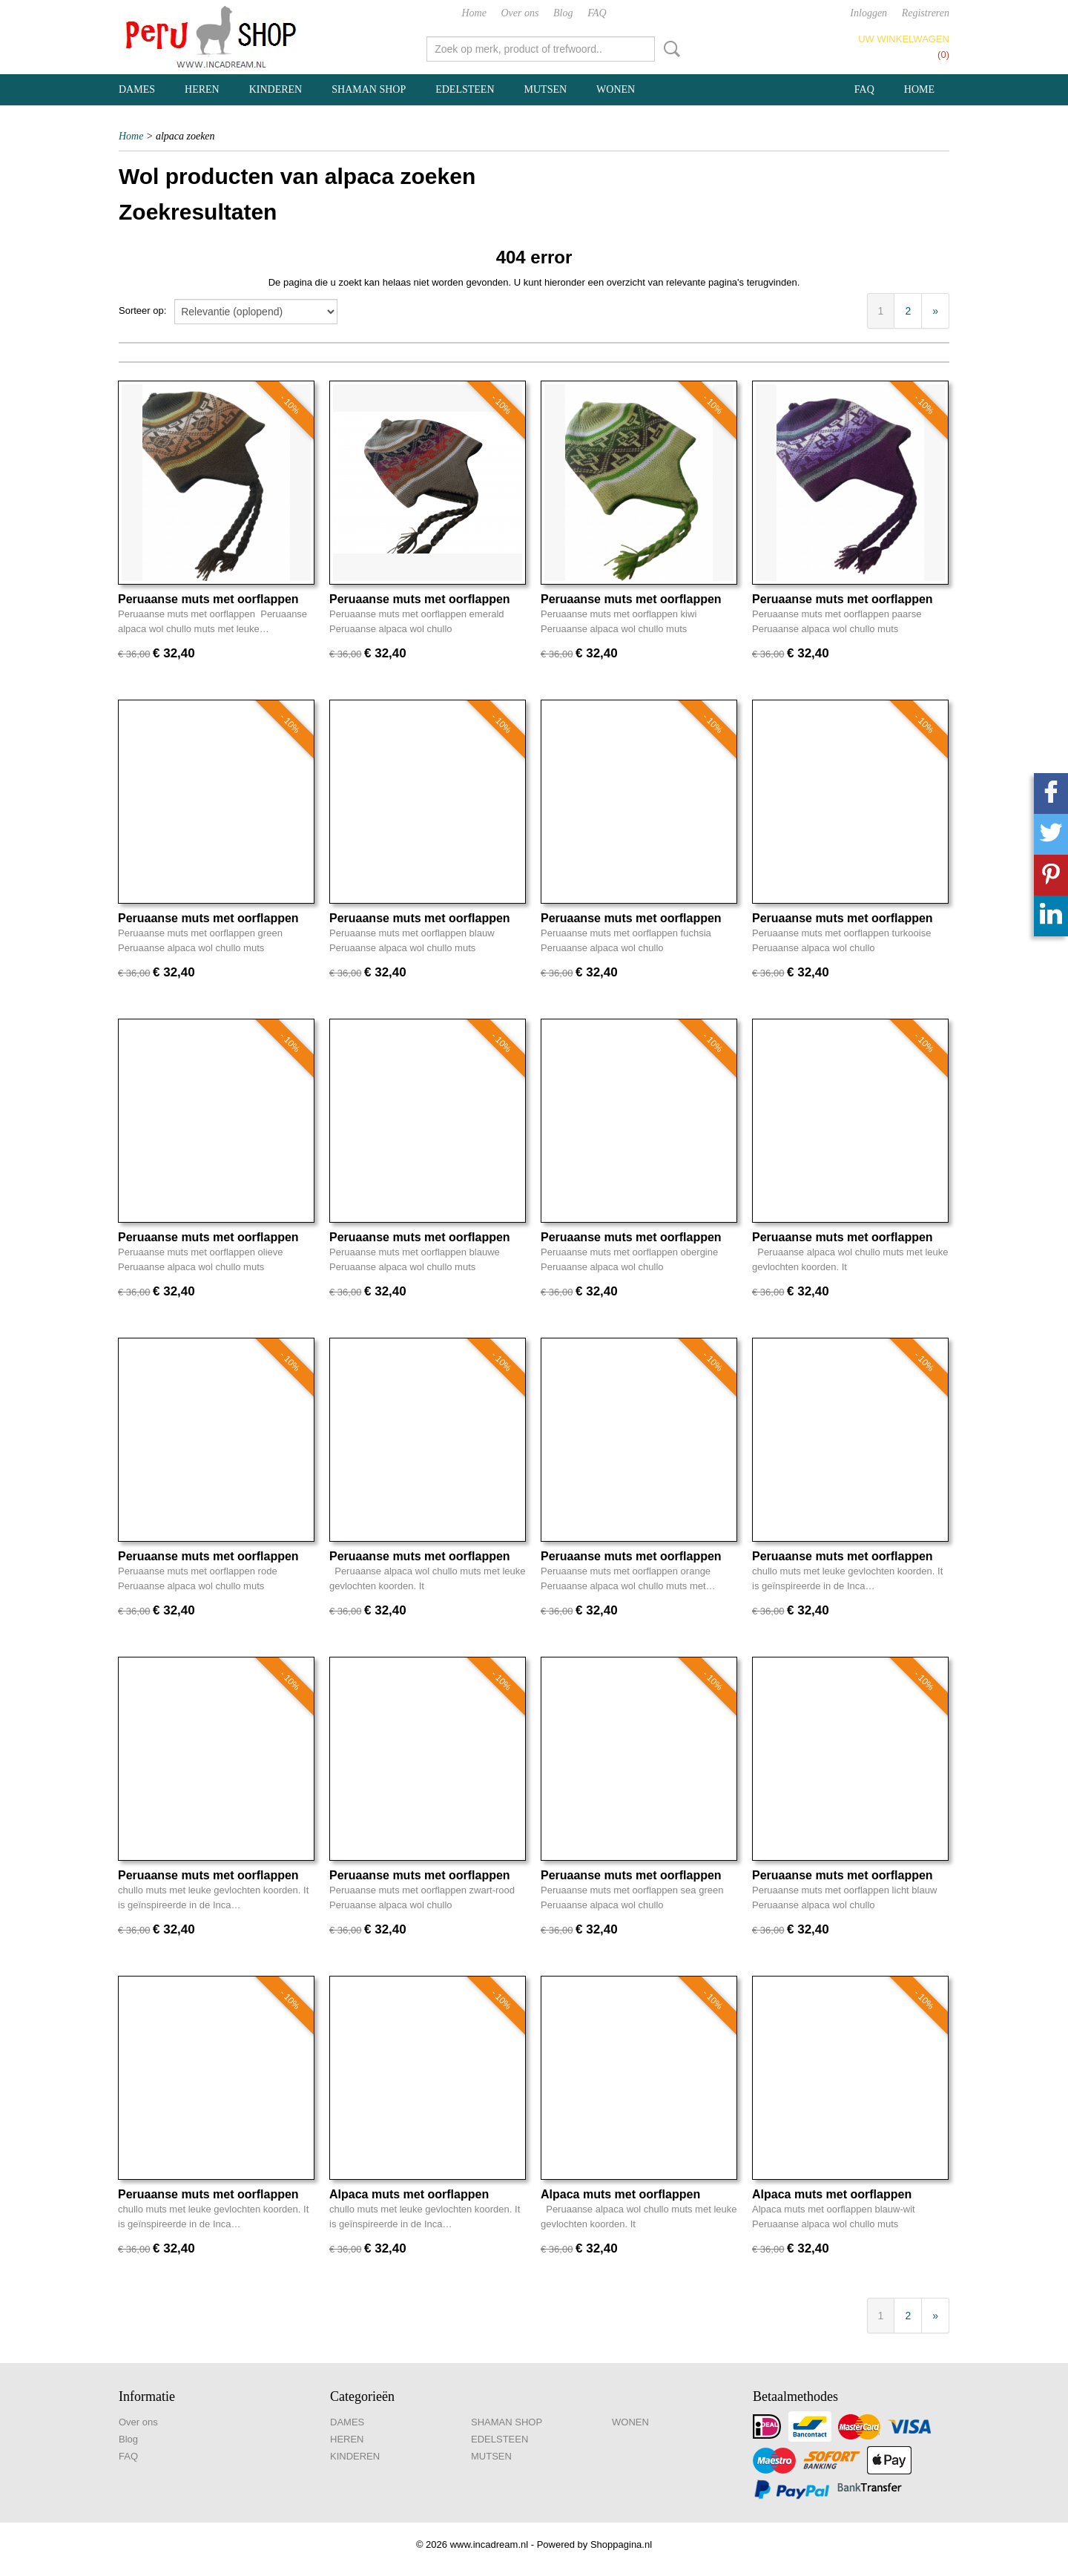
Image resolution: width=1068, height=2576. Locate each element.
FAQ (596, 13)
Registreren (925, 13)
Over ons (520, 13)
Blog (563, 13)
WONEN (615, 89)
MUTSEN (545, 89)
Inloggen (868, 13)
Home (473, 13)
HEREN (202, 89)
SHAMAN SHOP (369, 89)
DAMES (137, 89)
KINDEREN (276, 89)
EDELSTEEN (464, 89)
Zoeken (669, 49)
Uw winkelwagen (903, 39)
